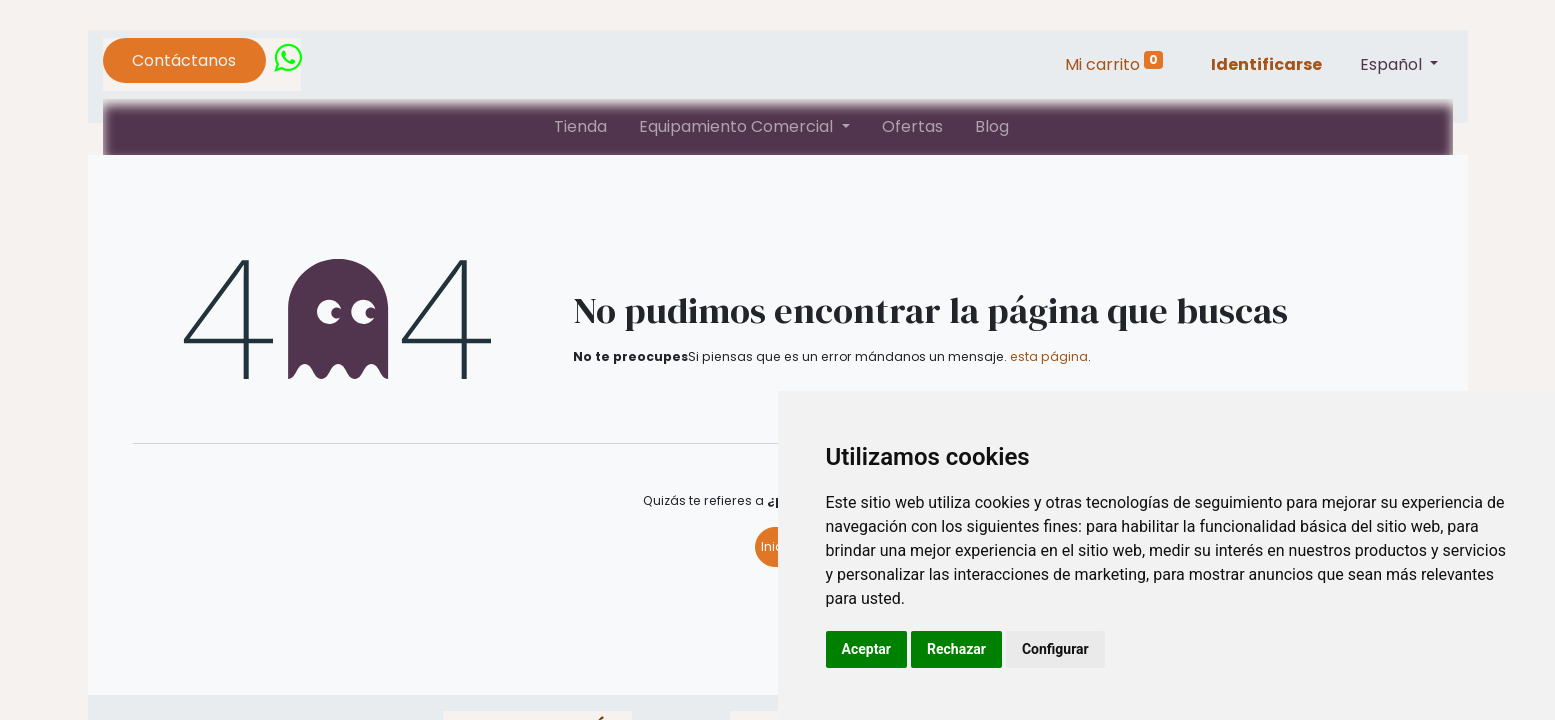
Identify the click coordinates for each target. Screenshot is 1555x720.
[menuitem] (580, 127)
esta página (1049, 356)
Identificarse (1266, 64)
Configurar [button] (1055, 649)
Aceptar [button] (867, 649)
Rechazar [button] (956, 649)
